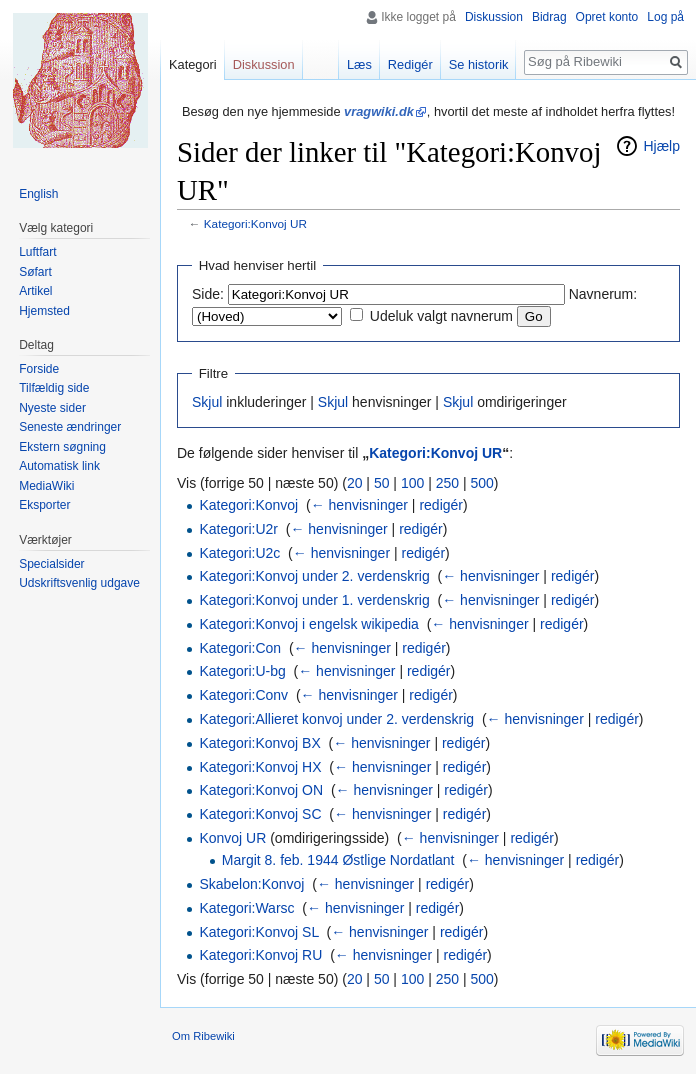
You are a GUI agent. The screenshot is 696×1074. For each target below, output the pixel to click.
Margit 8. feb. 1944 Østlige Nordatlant (338, 860)
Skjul (207, 402)
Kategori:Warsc (246, 908)
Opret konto (607, 17)
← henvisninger (359, 505)
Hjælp (661, 146)
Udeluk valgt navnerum (441, 316)
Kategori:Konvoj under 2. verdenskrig (314, 576)
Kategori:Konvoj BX (259, 743)
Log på (665, 17)
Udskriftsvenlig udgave (79, 583)
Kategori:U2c (239, 553)
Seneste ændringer (70, 427)
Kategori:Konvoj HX (260, 767)
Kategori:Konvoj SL (258, 932)
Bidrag (549, 17)
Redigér (410, 64)
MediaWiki (46, 486)
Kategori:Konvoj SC (260, 814)
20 (355, 483)
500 (481, 483)
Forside (39, 369)
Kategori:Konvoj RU (260, 955)
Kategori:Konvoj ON (261, 790)
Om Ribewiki (203, 1036)
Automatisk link (59, 466)
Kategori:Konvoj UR (255, 223)
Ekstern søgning (62, 447)
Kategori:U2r (238, 529)
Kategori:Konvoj (248, 505)
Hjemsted (44, 311)
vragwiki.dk (379, 111)
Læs (359, 64)
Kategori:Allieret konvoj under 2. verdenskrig (336, 719)
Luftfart (37, 252)
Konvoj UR (232, 838)
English (38, 194)
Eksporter (44, 505)
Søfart (35, 272)
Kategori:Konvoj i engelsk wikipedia (308, 624)
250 (447, 483)
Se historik (479, 64)
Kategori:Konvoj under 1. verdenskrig (314, 600)
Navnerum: (603, 294)
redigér (441, 505)
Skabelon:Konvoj (251, 884)
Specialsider (51, 564)
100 (412, 483)
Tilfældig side (54, 388)
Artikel (35, 291)
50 (382, 483)
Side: (208, 294)
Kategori (193, 64)
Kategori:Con (240, 648)
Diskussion (494, 17)
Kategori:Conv (243, 695)
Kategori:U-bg (242, 671)
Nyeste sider (52, 408)
